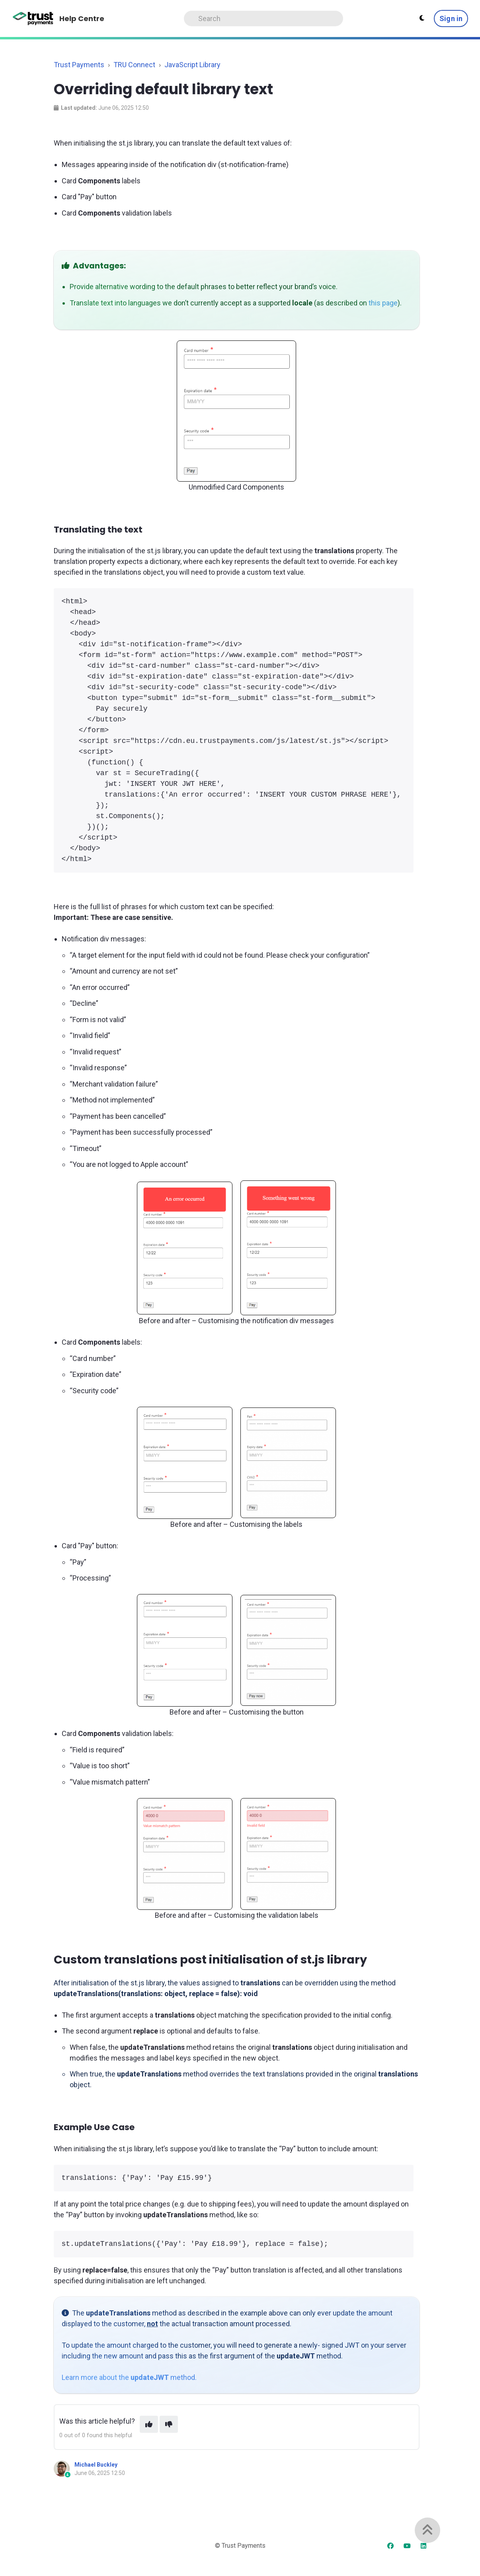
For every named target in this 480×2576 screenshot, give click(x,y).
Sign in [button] (450, 18)
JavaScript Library (192, 64)
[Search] (263, 18)
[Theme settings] (421, 18)
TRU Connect (134, 64)
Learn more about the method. (129, 2377)
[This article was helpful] (149, 2424)
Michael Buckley (95, 2464)
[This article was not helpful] (169, 2424)
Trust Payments (79, 64)
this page (383, 303)
